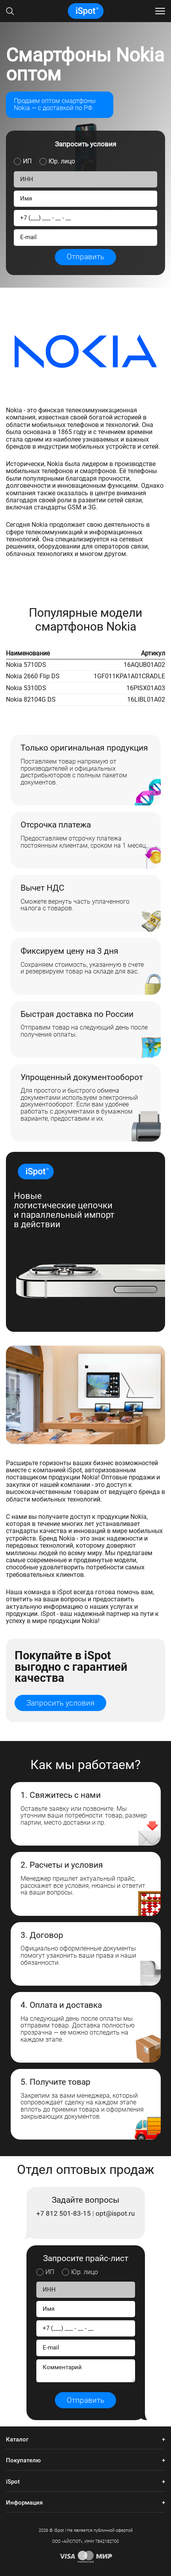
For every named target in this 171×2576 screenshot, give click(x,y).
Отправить (85, 256)
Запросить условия (60, 1702)
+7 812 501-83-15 (63, 2213)
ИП (27, 161)
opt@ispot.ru (115, 2213)
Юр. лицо (62, 161)
